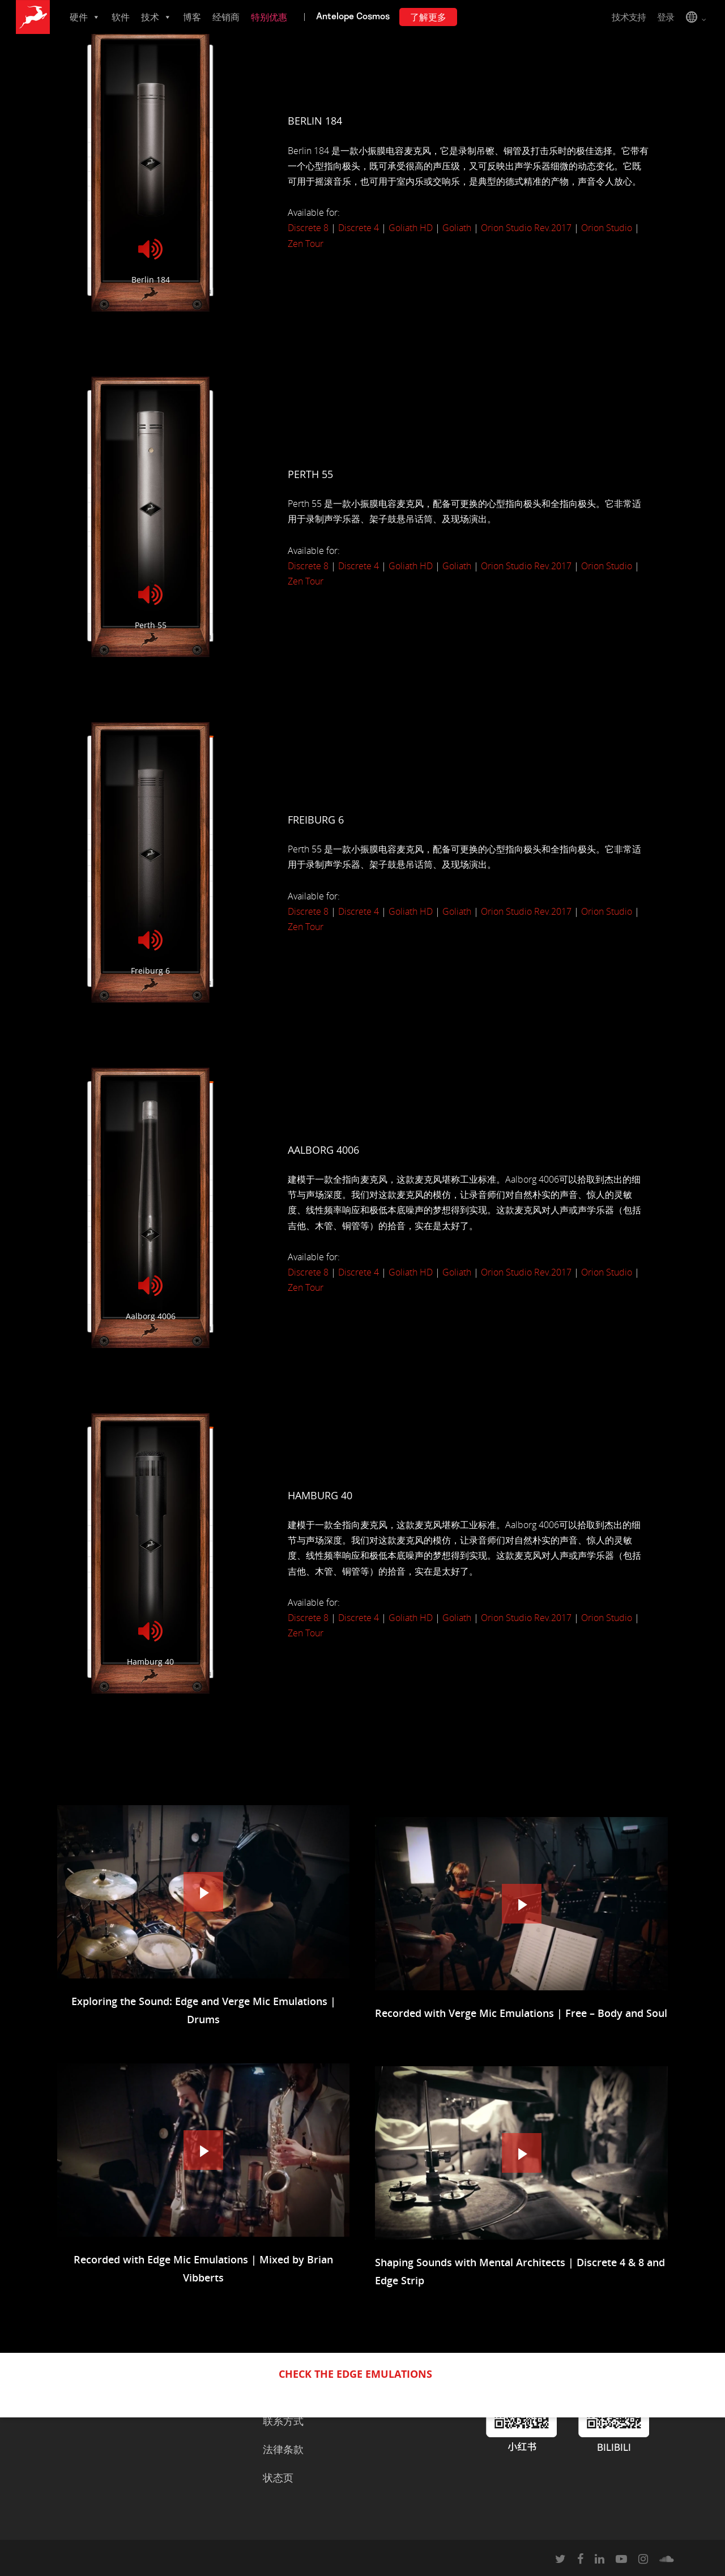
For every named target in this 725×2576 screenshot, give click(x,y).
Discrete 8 (308, 227)
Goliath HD (411, 227)
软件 (121, 17)
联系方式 (283, 2421)
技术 (156, 17)
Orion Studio (606, 227)
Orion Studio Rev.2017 (526, 227)
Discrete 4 (358, 227)
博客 (192, 17)
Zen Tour (305, 243)
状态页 (278, 2477)
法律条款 (283, 2449)
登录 (665, 17)
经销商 (226, 17)
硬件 (85, 17)
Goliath (456, 227)
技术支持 (629, 17)
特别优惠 (269, 17)
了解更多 (428, 17)
